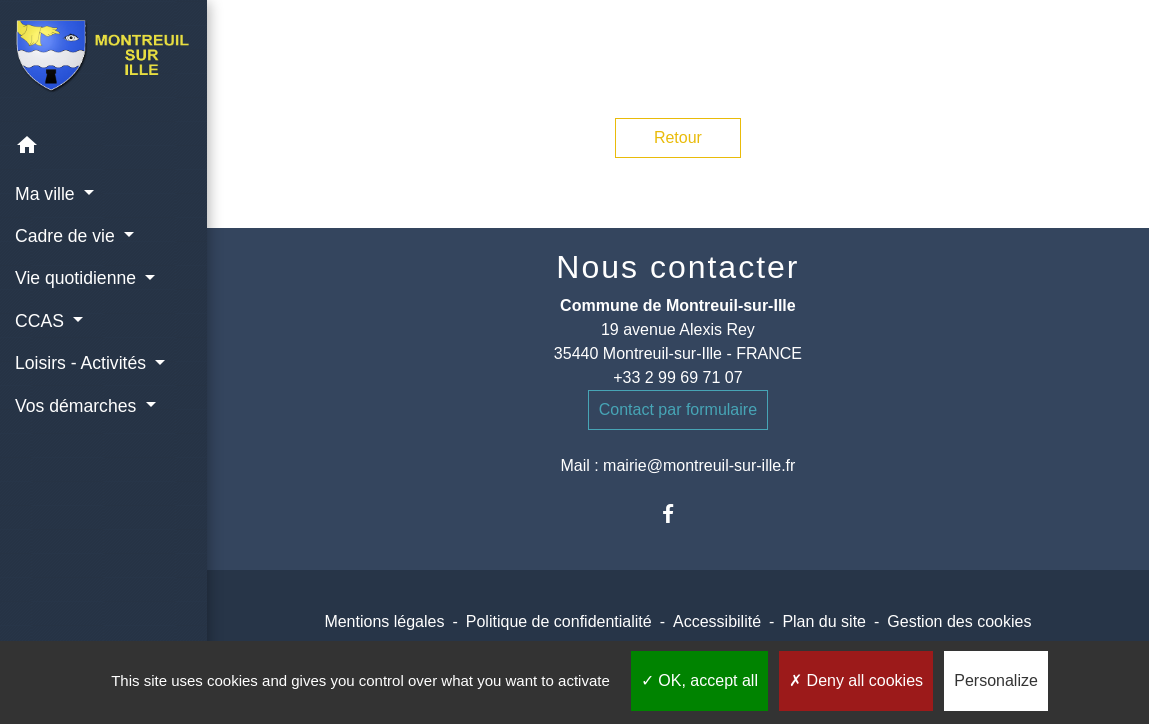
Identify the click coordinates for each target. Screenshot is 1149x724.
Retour (678, 137)
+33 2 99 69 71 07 (677, 377)
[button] (103, 148)
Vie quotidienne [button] (78, 278)
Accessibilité (717, 621)
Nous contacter (677, 267)
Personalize (996, 680)
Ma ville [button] (47, 194)
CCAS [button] (42, 321)
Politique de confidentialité (559, 621)
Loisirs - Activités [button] (83, 363)
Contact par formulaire (678, 409)
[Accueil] (103, 62)
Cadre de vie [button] (67, 236)
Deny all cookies (856, 680)
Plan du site (824, 621)
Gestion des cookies (959, 621)
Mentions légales (384, 621)
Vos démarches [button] (78, 406)
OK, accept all (699, 680)
